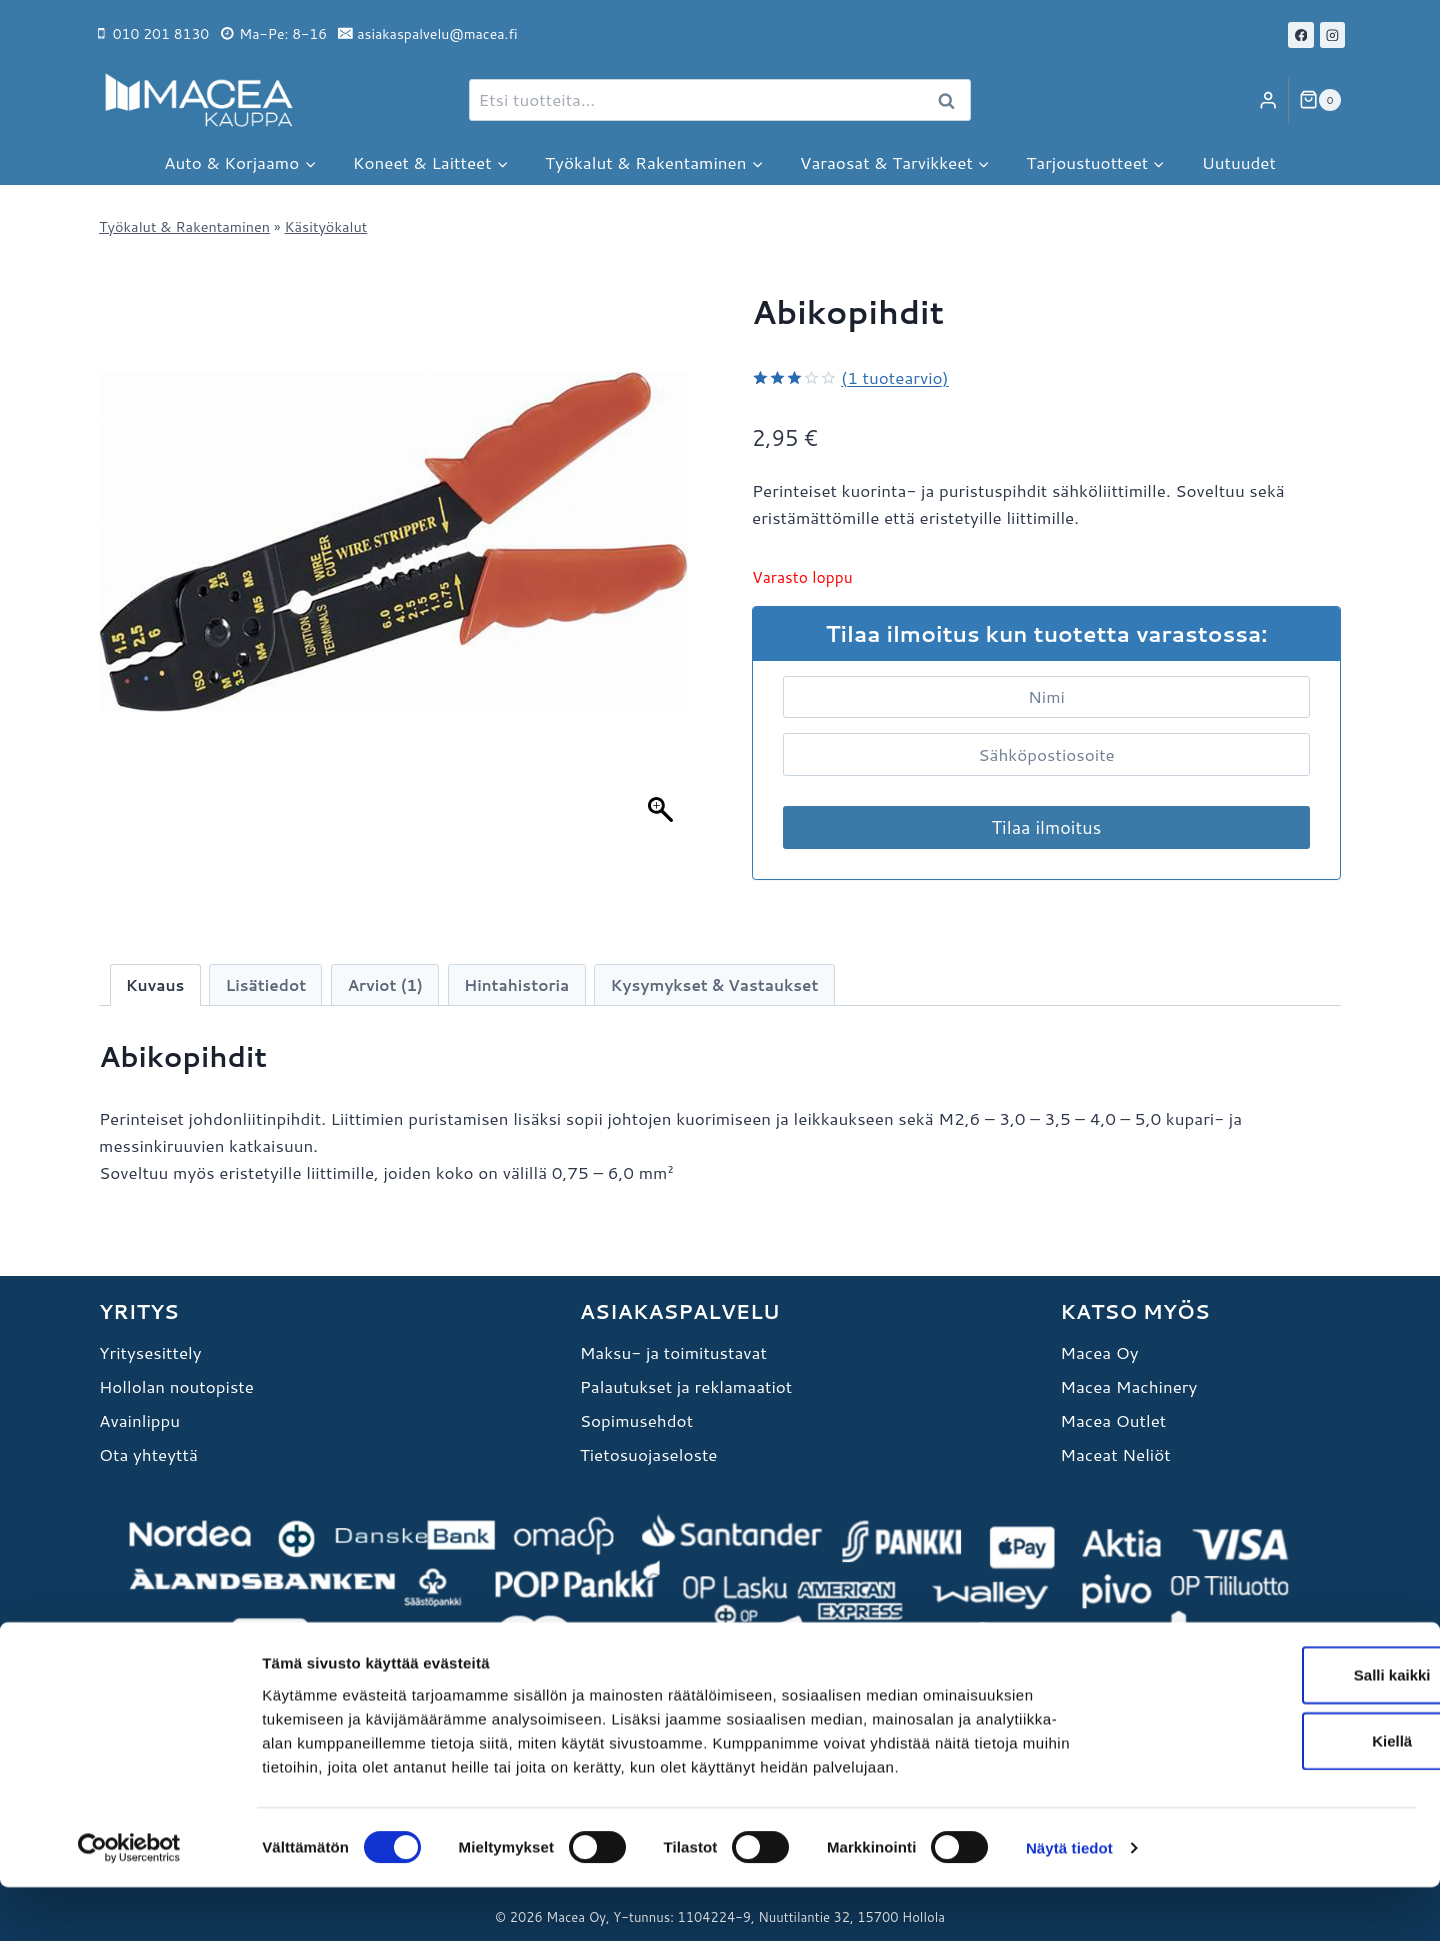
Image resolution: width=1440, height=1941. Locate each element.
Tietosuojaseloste (649, 1454)
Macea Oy (1099, 1352)
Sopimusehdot (636, 1420)
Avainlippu (139, 1420)
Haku (952, 101)
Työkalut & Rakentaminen (184, 226)
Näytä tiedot (1069, 1901)
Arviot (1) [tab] (384, 985)
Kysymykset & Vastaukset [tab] (715, 985)
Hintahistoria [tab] (516, 985)
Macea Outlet (1113, 1420)
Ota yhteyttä (148, 1454)
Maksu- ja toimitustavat (673, 1352)
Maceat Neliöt (1115, 1454)
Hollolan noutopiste (176, 1386)
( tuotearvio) (895, 377)
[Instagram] (1333, 35)
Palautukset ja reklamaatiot (686, 1386)
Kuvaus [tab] (155, 985)
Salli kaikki (1273, 1728)
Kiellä (1273, 1794)
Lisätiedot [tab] (266, 985)
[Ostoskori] (1320, 100)
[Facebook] (1301, 35)
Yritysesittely (150, 1352)
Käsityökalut (326, 226)
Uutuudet (1239, 162)
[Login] (1268, 100)
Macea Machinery (1128, 1386)
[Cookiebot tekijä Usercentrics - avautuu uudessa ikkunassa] (129, 1902)
